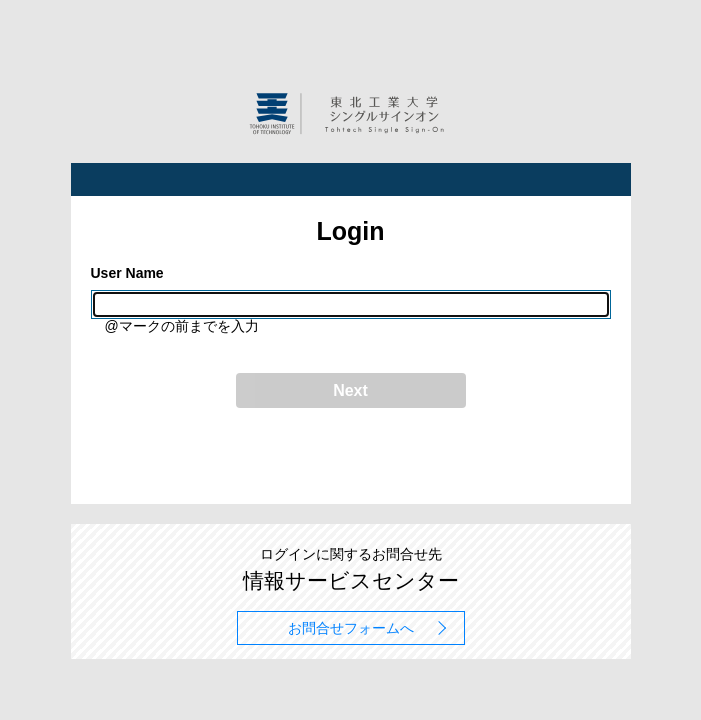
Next (350, 390)
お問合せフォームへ (351, 628)
